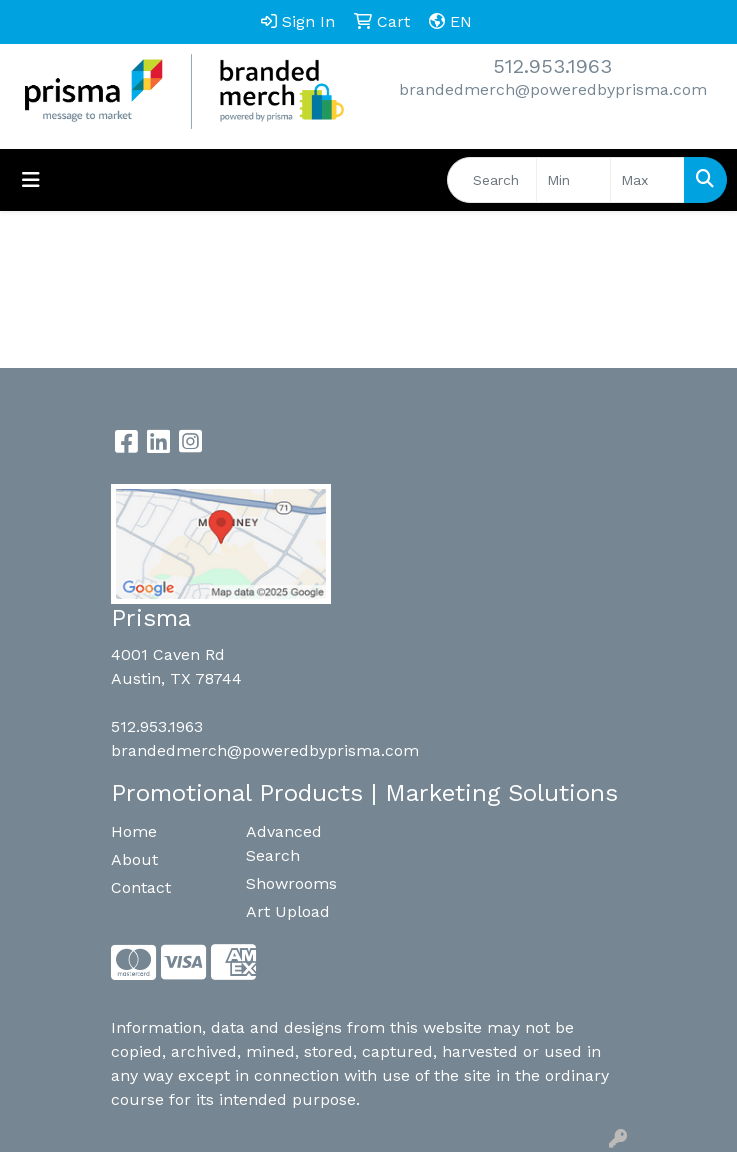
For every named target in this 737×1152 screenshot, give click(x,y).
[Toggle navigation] (31, 180)
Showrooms (291, 883)
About (134, 859)
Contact (141, 887)
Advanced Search (284, 843)
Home (134, 831)
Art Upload (288, 911)
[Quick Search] (492, 180)
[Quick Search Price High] (647, 180)
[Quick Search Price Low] (573, 180)
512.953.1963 (552, 66)
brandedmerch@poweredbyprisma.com (553, 89)
